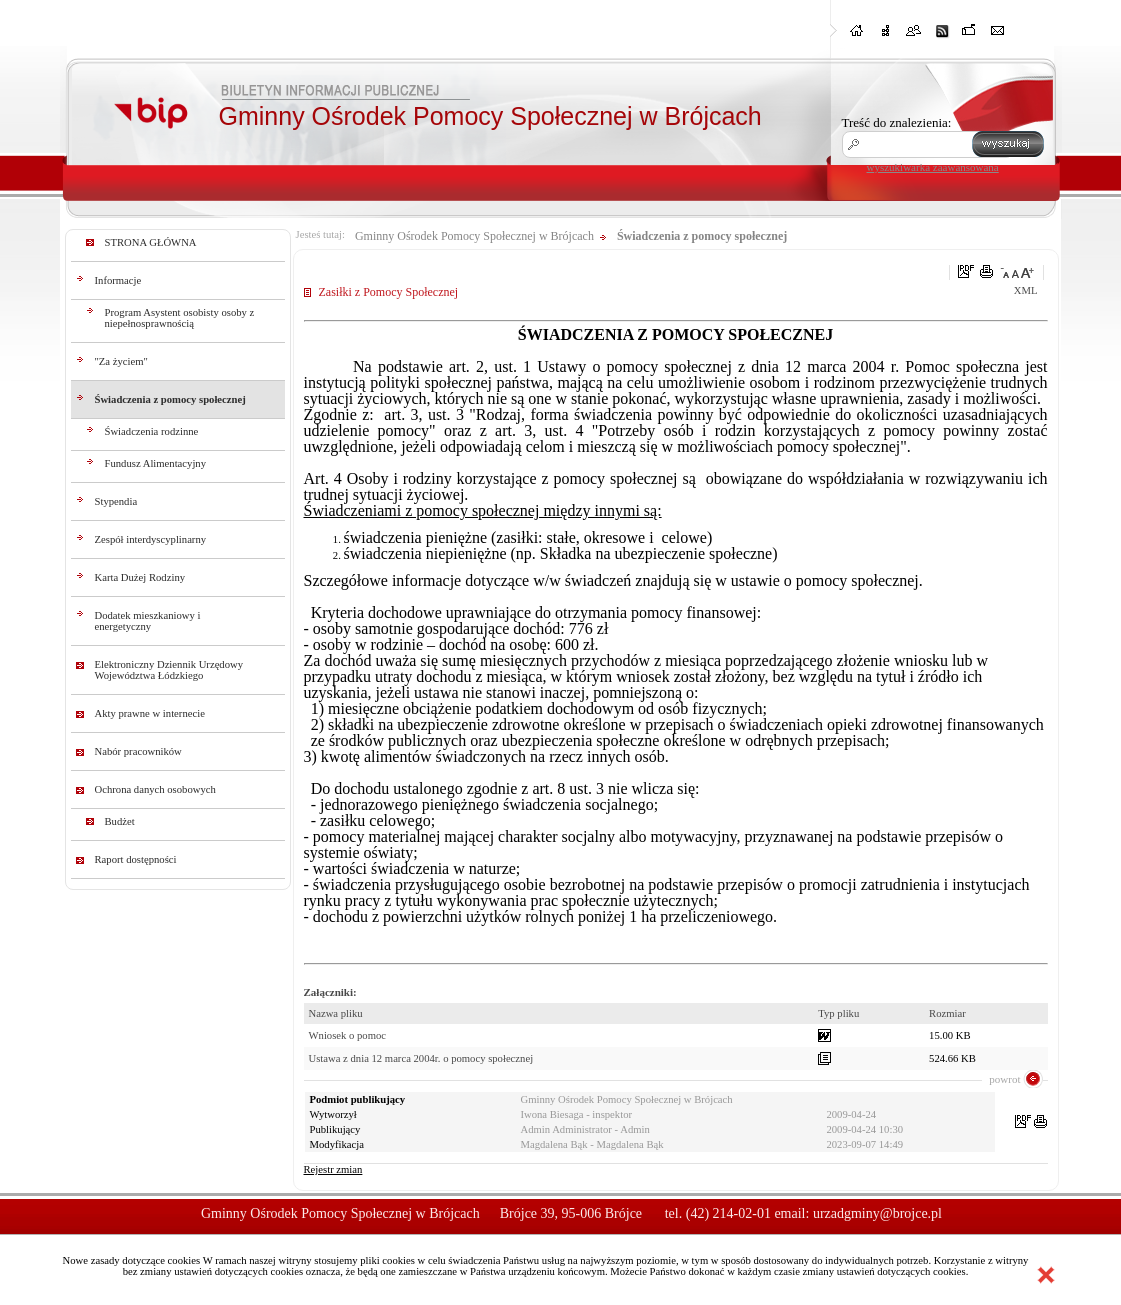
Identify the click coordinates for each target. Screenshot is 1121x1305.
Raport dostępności (136, 859)
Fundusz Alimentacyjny (156, 463)
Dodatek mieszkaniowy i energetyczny (148, 621)
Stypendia (116, 501)
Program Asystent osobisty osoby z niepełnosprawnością (180, 318)
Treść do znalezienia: (897, 122)
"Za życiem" (121, 361)
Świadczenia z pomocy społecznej (170, 399)
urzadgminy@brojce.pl (877, 1213)
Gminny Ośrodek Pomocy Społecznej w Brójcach (474, 236)
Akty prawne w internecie (150, 713)
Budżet (120, 821)
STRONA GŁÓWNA (151, 242)
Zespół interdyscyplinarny (151, 539)
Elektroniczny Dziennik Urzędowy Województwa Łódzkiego (169, 670)
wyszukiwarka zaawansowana (933, 167)
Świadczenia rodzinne (152, 431)
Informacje (118, 280)
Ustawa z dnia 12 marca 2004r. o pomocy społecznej (421, 1058)
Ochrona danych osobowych (155, 789)
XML (1026, 290)
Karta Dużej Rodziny (140, 577)
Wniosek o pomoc (348, 1035)
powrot (1004, 1079)
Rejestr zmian (333, 1169)
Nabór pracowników (138, 751)
